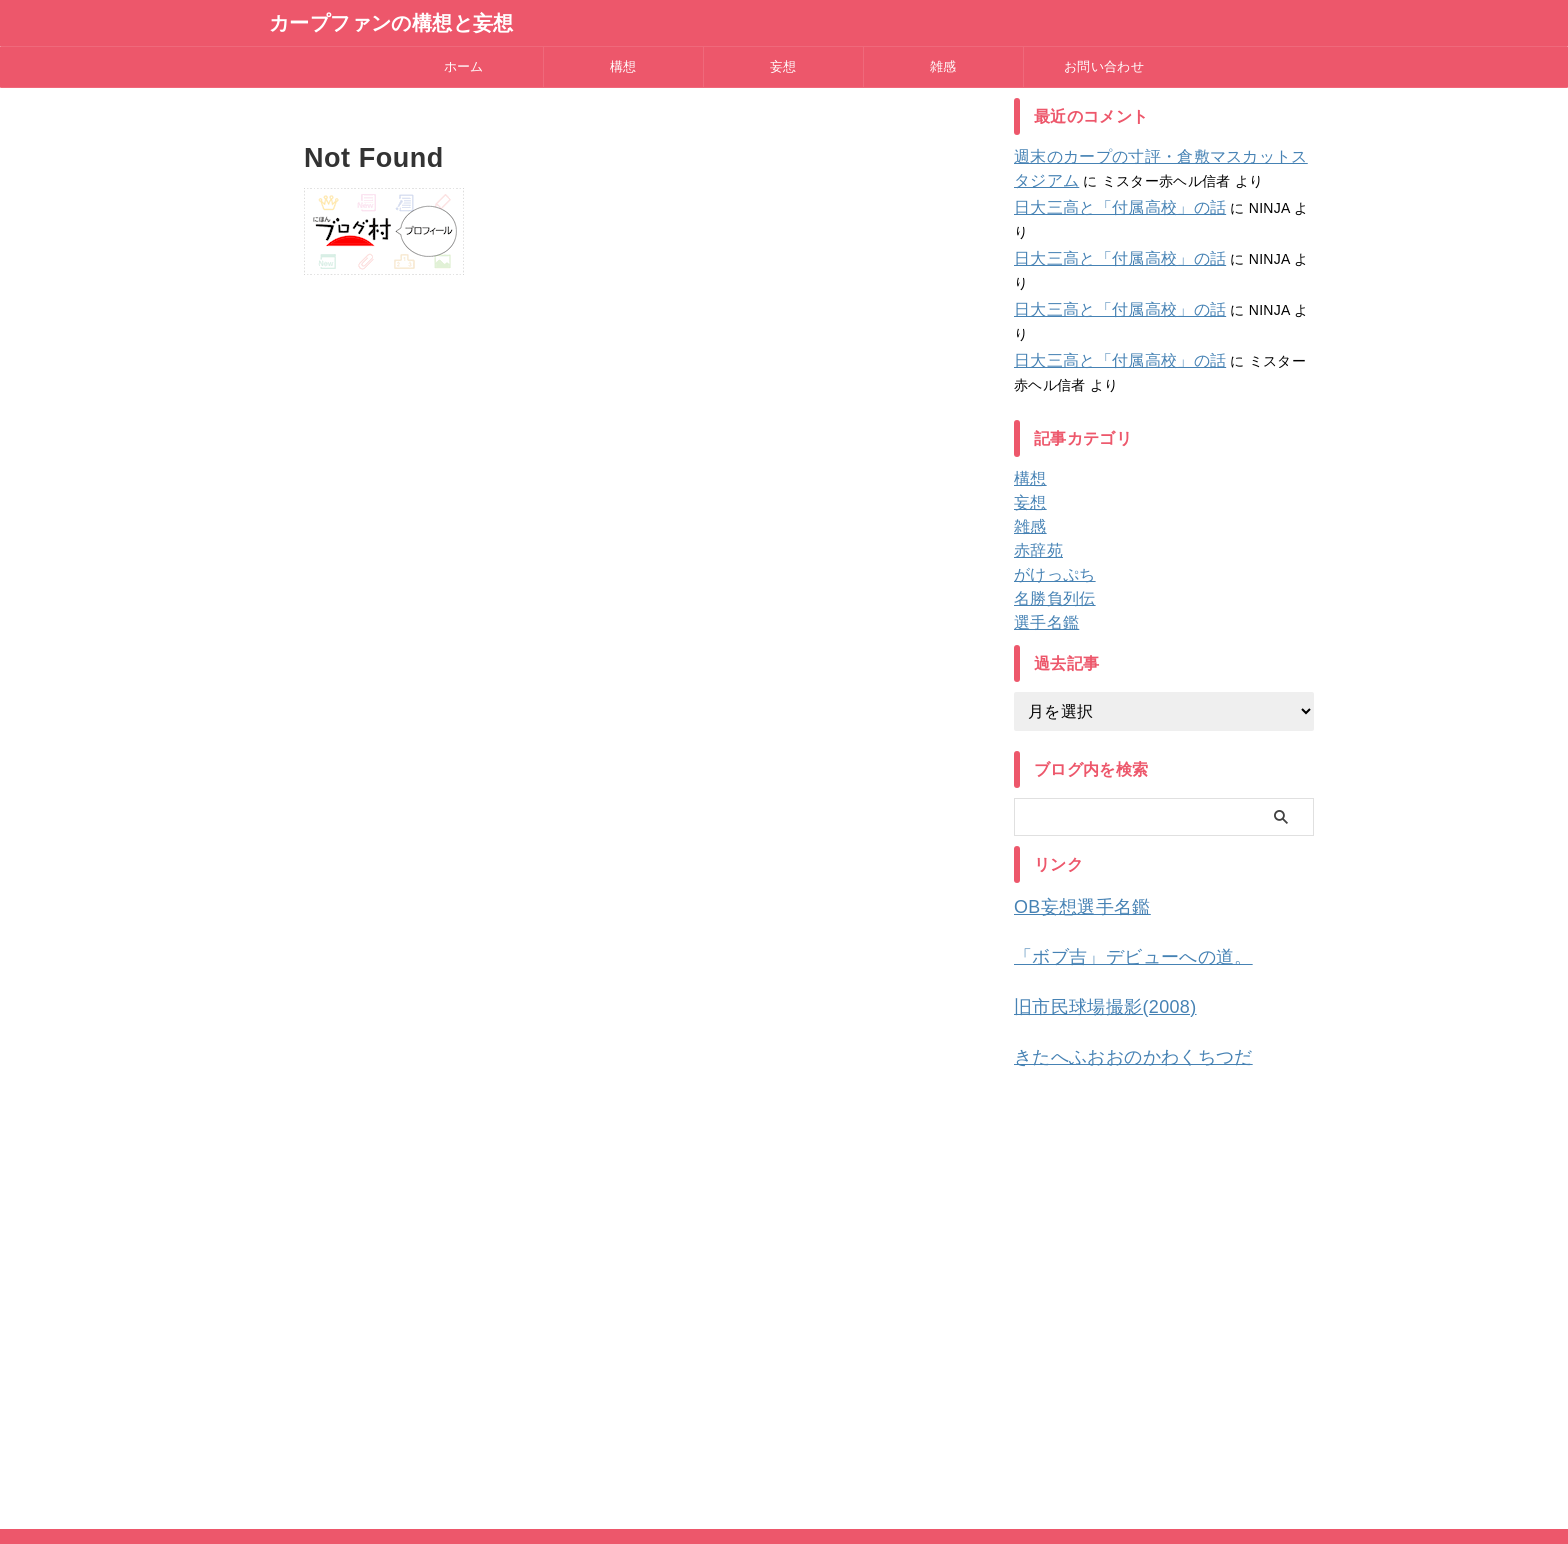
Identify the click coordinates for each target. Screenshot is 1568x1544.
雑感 (943, 66)
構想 (623, 66)
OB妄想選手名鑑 (1071, 834)
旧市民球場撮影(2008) (1090, 928)
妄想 (783, 66)
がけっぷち (1049, 503)
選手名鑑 (1042, 551)
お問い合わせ (1104, 66)
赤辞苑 (1035, 479)
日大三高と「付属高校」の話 (1107, 208)
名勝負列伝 (1049, 527)
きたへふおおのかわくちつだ (1113, 975)
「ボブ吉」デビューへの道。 (1113, 881)
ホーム (464, 66)
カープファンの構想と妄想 (391, 23)
